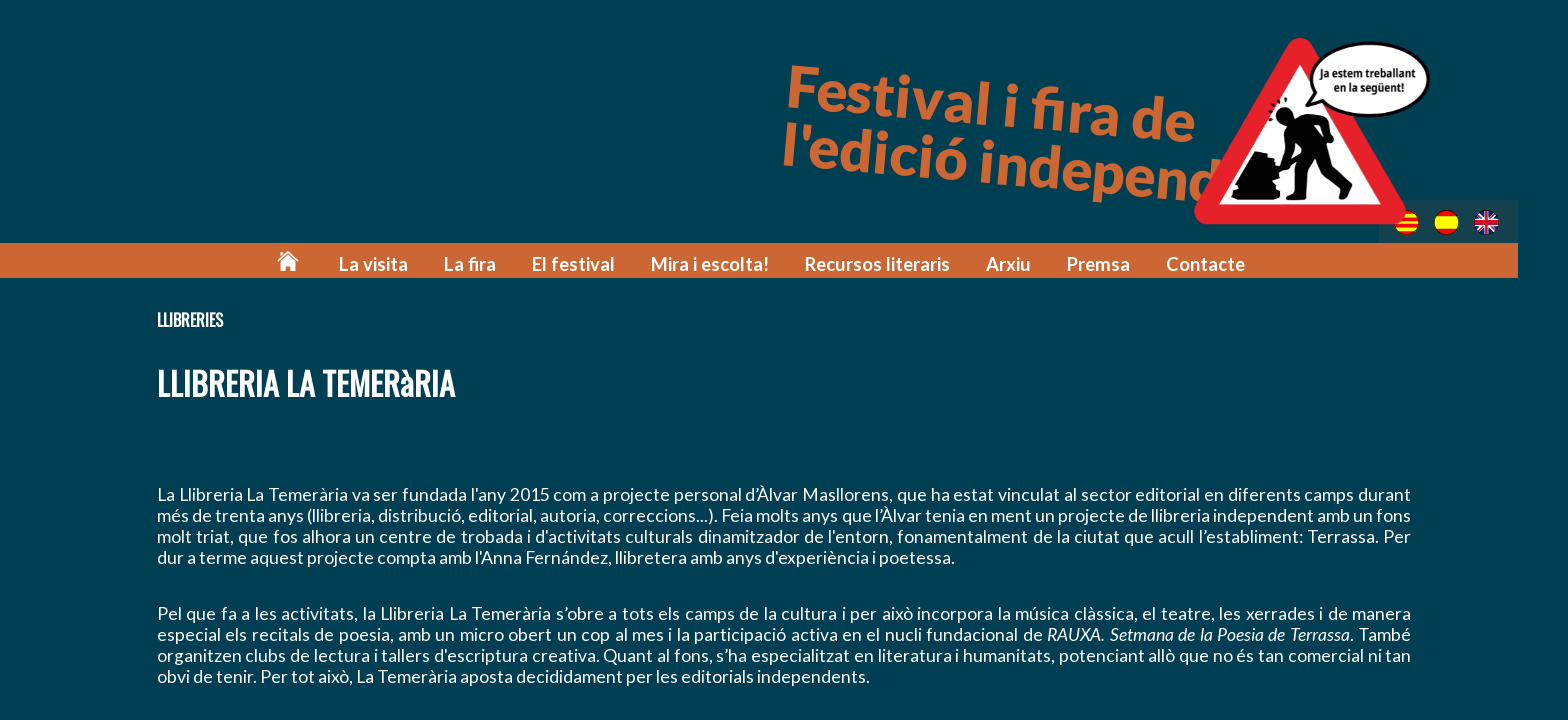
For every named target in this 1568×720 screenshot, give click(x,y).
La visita (415, 262)
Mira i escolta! (735, 262)
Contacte (1212, 262)
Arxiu (1022, 262)
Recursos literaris (896, 262)
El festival (605, 262)
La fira (507, 262)
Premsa (1108, 262)
